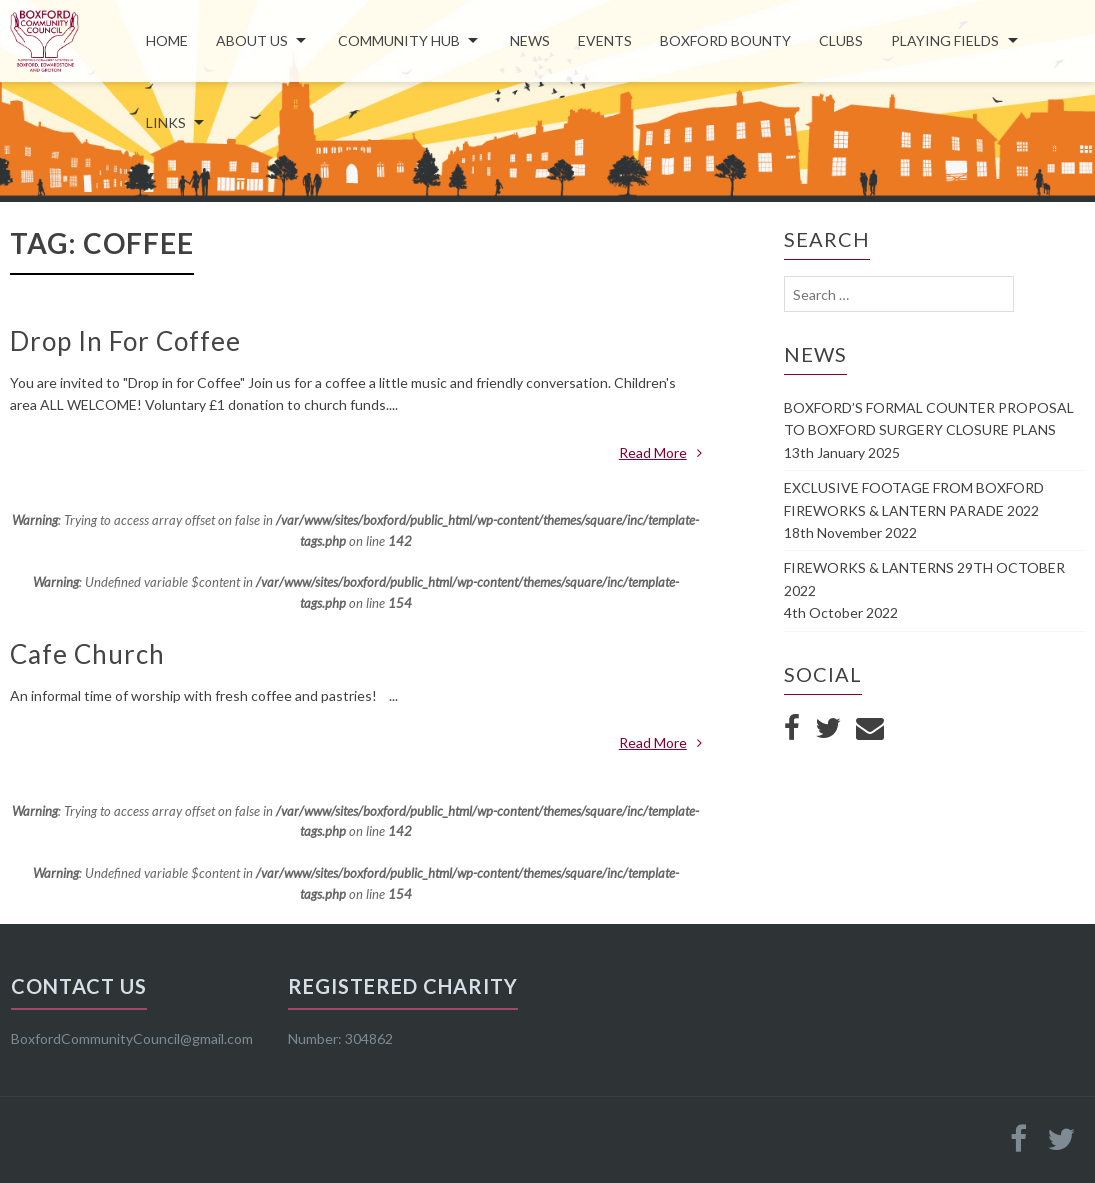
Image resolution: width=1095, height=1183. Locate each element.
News (530, 40)
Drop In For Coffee (125, 341)
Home (167, 40)
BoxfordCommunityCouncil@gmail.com (132, 1038)
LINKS (166, 122)
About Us (252, 40)
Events (605, 40)
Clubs (841, 40)
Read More (660, 452)
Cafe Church (87, 654)
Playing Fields (945, 40)
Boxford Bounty (725, 40)
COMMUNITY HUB (399, 40)
